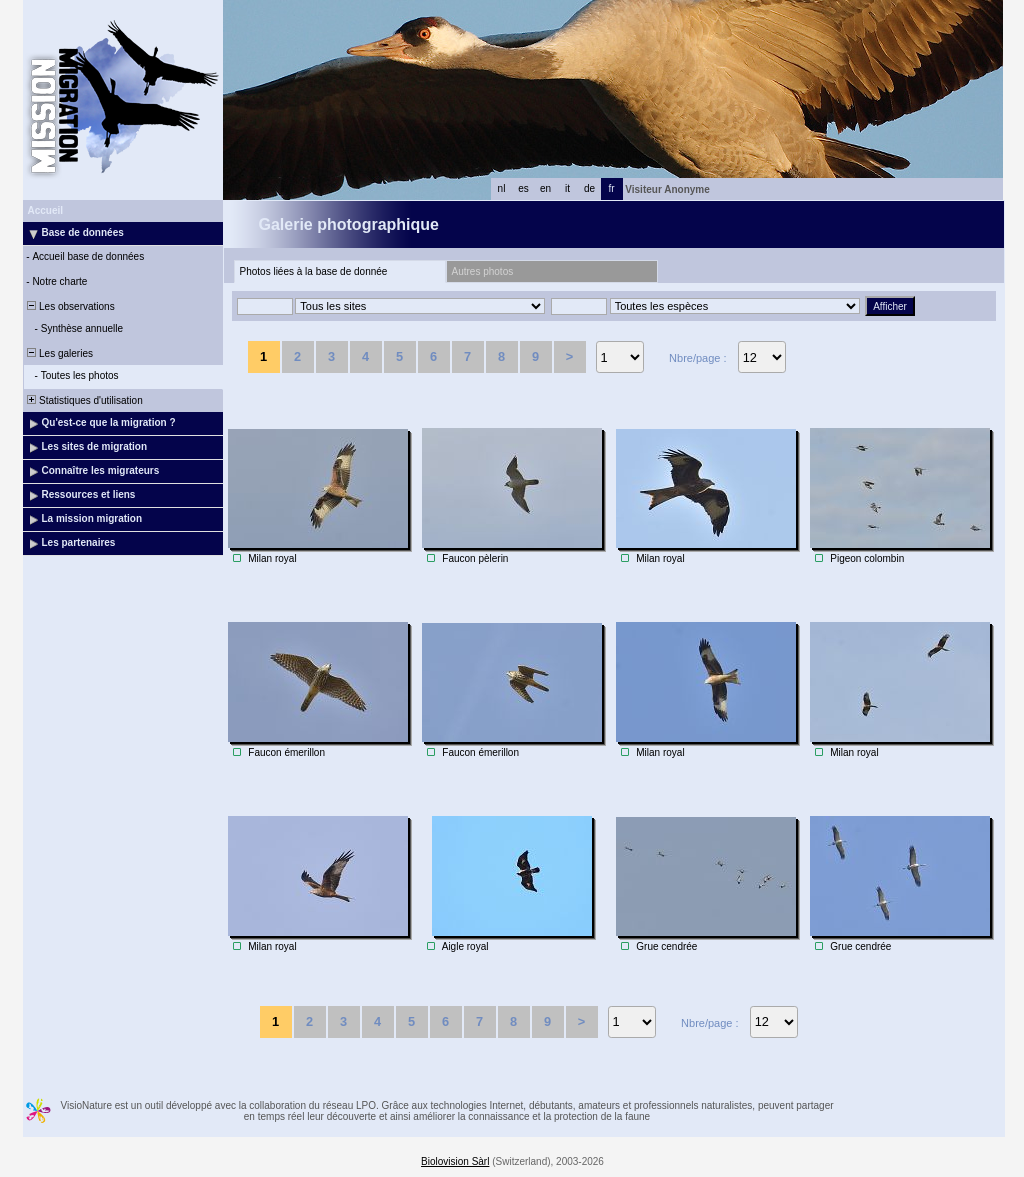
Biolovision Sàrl (455, 1161)
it (567, 188)
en (545, 188)
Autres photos (483, 271)
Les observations (70, 306)
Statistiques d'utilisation (84, 400)
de (589, 188)
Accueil (46, 210)
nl (502, 188)
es (523, 188)
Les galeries (59, 353)
